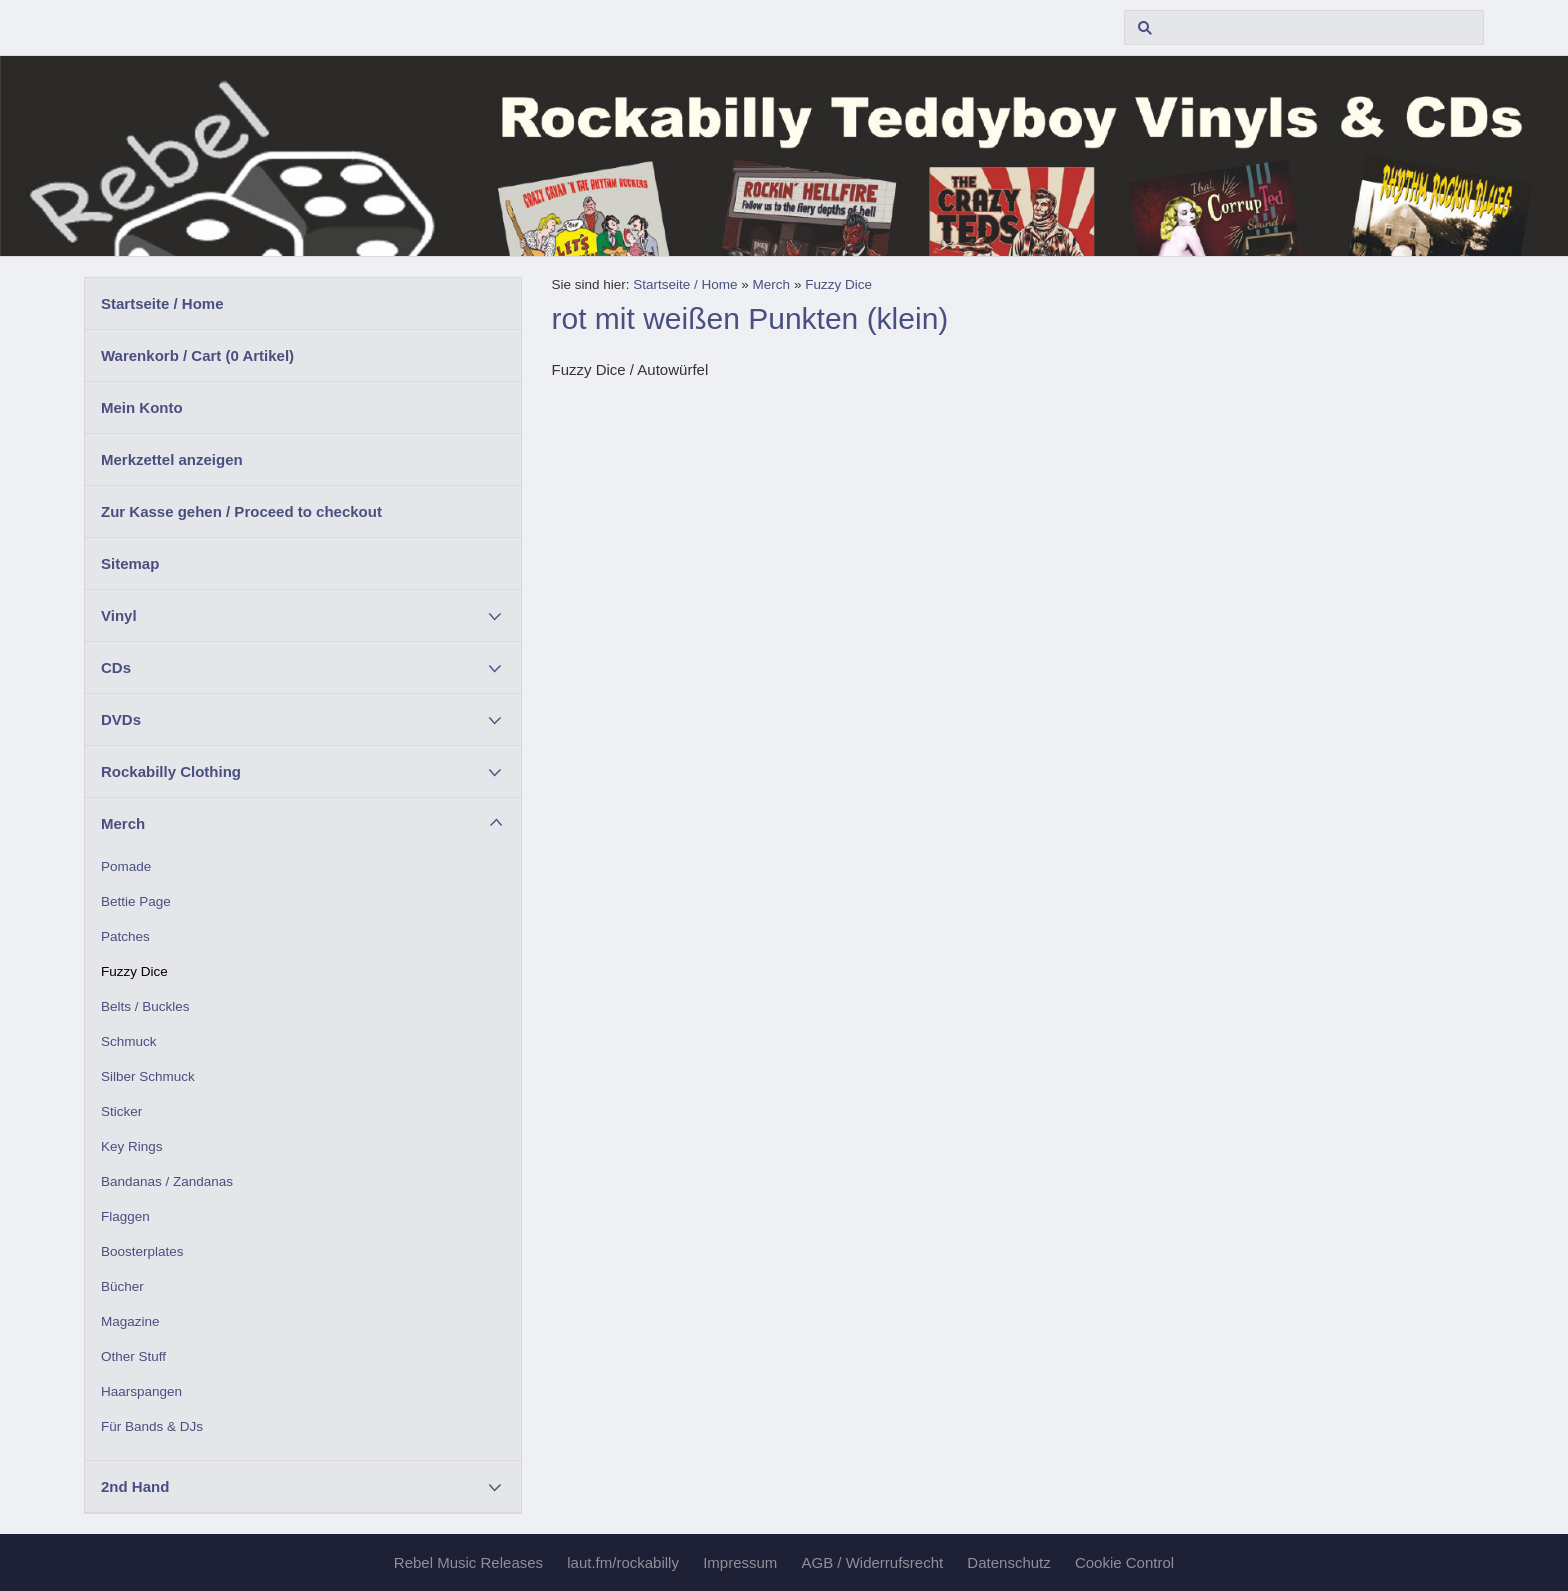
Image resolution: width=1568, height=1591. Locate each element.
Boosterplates (142, 1251)
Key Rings (132, 1146)
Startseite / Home (162, 303)
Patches (125, 936)
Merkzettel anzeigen (172, 459)
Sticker (121, 1111)
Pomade (126, 866)
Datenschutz (1008, 1562)
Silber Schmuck (148, 1076)
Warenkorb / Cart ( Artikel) (197, 355)
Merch (123, 823)
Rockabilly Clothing (171, 771)
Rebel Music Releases (468, 1562)
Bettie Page (136, 901)
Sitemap (130, 563)
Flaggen (125, 1216)
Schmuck (129, 1041)
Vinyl (119, 615)
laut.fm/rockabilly (623, 1562)
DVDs (121, 719)
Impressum (740, 1562)
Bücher (122, 1286)
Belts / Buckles (145, 1006)
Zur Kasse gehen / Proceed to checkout (241, 511)
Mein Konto (142, 407)
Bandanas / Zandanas (167, 1181)
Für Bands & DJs (152, 1426)
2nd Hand (135, 1486)
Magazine (130, 1321)
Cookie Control (1124, 1562)
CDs (116, 667)
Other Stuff (133, 1356)
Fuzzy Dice (134, 971)
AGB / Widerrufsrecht (872, 1562)
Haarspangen (141, 1391)
